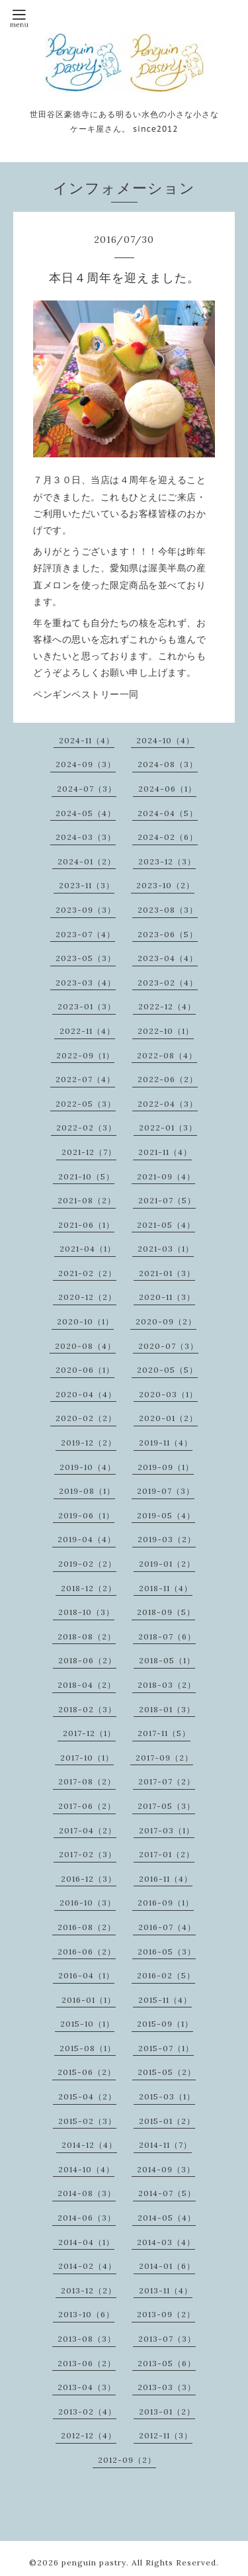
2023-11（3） (86, 885)
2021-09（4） (166, 1176)
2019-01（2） (167, 1564)
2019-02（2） (87, 1564)
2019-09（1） (166, 1467)
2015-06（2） (87, 2072)
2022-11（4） (87, 1031)
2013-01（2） (167, 2411)
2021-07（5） (167, 1200)
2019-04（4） (87, 1539)
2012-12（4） (88, 2435)
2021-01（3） (167, 1273)
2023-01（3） (87, 1006)
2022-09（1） (85, 1055)
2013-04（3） (87, 2387)
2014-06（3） (87, 2218)
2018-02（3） (87, 1709)
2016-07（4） (167, 1927)
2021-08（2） (87, 1200)
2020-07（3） (168, 1346)
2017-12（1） (89, 1733)
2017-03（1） (166, 1830)
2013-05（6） (167, 2363)
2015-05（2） (167, 2072)
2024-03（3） (86, 837)
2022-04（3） (168, 1104)
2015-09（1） (165, 2024)
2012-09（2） (127, 2460)
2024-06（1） (167, 789)
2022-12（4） (167, 1006)
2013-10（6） (86, 2314)
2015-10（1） (87, 2024)
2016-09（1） (166, 1903)
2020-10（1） (85, 1321)
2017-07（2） (166, 1781)
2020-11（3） (167, 1297)
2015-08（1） (88, 2048)
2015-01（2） (167, 2121)
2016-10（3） (88, 1903)
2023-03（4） (86, 983)
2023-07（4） (85, 934)
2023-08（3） (168, 910)
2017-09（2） (164, 1758)
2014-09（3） (166, 2169)
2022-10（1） (166, 1031)
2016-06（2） (87, 1951)
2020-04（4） (86, 1394)
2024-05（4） (86, 813)
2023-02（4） (168, 983)
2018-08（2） (87, 1636)
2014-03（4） (166, 2242)
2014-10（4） (86, 2169)
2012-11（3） (165, 2435)
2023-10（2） (165, 885)
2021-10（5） (86, 1176)
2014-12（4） (89, 2145)
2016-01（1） (89, 2000)
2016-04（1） (86, 1975)
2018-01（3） (167, 1709)
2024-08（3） (168, 764)
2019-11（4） (165, 1443)
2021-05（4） (166, 1225)
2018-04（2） (87, 1685)
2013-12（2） (88, 2290)
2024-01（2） (87, 861)
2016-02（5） (166, 1975)
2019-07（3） (165, 1491)
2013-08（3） (87, 2339)
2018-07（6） (167, 1636)
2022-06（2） (168, 1079)
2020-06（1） (85, 1370)
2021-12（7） (89, 1152)
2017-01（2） (166, 1854)
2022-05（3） (86, 1104)
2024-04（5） (168, 813)
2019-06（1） (86, 1515)
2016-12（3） (88, 1879)
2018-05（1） (167, 1660)
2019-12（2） (88, 1443)
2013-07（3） (167, 2339)
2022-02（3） (86, 1127)
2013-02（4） (87, 2411)
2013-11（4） (165, 2290)
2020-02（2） (86, 1418)
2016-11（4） (165, 1879)
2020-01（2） (168, 1418)
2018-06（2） (87, 1660)
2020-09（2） (166, 1321)
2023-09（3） (86, 910)
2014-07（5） (167, 2193)
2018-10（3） (86, 1612)
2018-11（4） (165, 1588)
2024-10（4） (165, 740)
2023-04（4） (168, 958)
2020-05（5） (167, 1370)
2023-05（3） (86, 958)
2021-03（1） (166, 1249)
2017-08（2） (87, 1781)
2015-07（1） (166, 2048)
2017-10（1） (87, 1758)
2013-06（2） (87, 2363)
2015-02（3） (87, 2121)
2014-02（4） (87, 2266)
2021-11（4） (165, 1152)
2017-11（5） (164, 1733)
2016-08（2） (87, 1927)
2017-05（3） (166, 1806)
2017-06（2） (87, 1806)
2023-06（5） (168, 934)
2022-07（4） (85, 1079)
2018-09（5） (166, 1612)
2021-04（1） (88, 1249)
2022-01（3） (168, 1127)
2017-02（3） (87, 1854)
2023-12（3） (167, 861)
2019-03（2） (167, 1539)
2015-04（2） (87, 2096)
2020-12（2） (87, 1297)
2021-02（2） (87, 1273)
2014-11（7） (165, 2145)
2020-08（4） (85, 1346)
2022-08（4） (167, 1055)
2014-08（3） (87, 2193)
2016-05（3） (167, 1951)
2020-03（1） (168, 1394)
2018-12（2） (88, 1588)
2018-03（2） (167, 1685)
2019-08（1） (87, 1491)
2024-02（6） (168, 837)
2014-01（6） (167, 2266)
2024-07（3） (86, 789)
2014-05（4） (167, 2218)
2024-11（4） (86, 740)
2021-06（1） (86, 1225)
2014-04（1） (86, 2242)
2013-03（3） (167, 2387)
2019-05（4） (166, 1515)
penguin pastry (94, 2562)
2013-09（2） (166, 2314)
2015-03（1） (167, 2096)
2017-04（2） (87, 1830)
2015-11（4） (165, 2000)
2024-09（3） (86, 764)
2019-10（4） (88, 1467)
